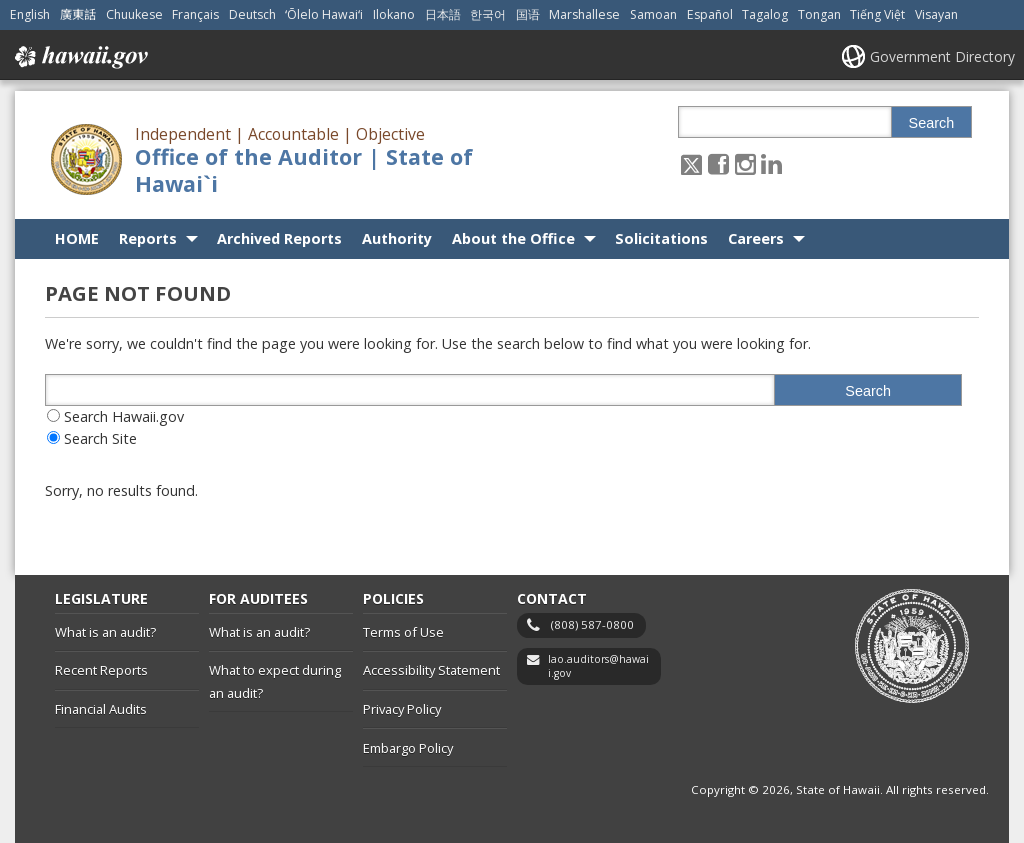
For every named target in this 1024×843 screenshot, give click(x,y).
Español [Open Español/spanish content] (710, 14)
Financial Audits (101, 709)
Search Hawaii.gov (124, 416)
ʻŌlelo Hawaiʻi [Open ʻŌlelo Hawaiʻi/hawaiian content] (324, 14)
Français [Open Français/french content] (195, 14)
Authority (397, 238)
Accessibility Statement (431, 670)
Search (932, 123)
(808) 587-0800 (592, 624)
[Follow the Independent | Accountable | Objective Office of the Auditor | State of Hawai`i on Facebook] (718, 163)
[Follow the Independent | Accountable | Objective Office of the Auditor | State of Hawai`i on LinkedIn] (771, 163)
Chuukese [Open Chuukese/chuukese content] (134, 14)
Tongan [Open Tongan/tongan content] (819, 14)
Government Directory (942, 56)
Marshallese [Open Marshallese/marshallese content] (584, 14)
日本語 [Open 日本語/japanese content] (443, 14)
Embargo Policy (408, 748)
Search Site (100, 438)
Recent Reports (101, 670)
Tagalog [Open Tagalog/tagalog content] (765, 14)
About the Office (513, 238)
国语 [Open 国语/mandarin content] (528, 14)
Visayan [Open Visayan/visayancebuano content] (936, 14)
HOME (77, 238)
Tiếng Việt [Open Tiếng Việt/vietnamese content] (877, 14)
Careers (756, 238)
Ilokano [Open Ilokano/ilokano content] (394, 14)
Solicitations (661, 238)
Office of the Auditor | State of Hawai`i (304, 170)
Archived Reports (279, 238)
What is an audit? (105, 632)
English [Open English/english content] (30, 14)
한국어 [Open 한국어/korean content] (488, 14)
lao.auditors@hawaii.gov (598, 666)
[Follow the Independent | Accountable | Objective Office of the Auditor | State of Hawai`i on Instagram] (745, 163)
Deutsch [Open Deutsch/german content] (252, 14)
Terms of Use (403, 632)
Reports (148, 238)
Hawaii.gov (79, 57)
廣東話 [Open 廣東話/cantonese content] (78, 14)
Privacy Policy (402, 709)
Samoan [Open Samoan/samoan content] (653, 14)
